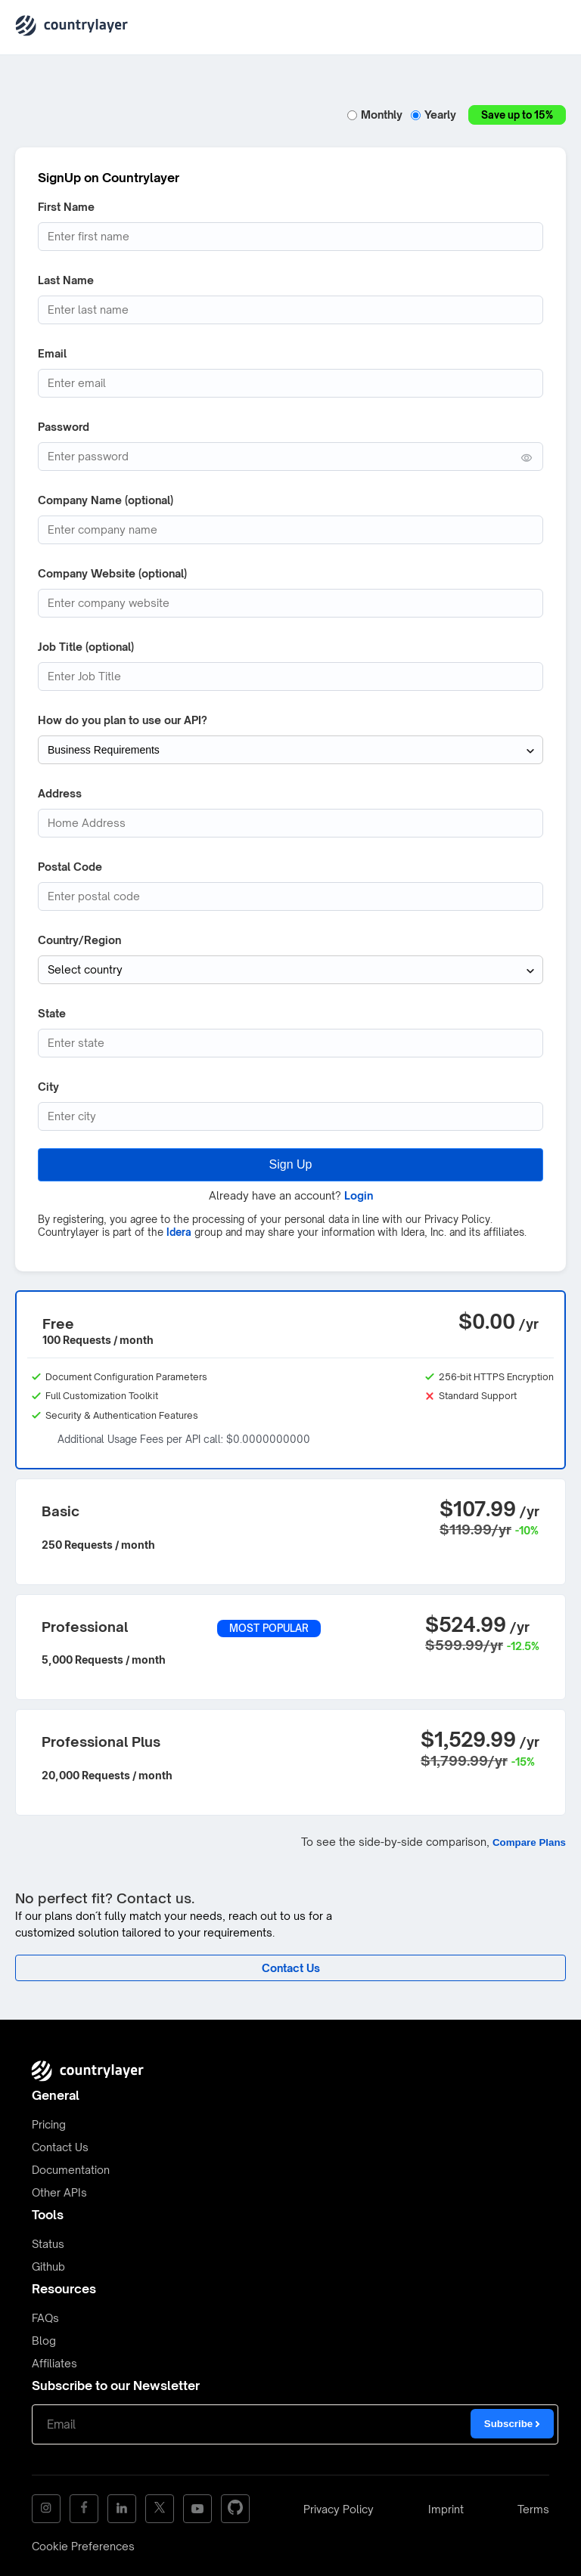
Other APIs (59, 2192)
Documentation (71, 2169)
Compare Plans (529, 1842)
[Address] (290, 823)
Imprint (446, 2509)
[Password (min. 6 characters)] (290, 456)
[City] (290, 1116)
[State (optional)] (290, 1043)
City (48, 1086)
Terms (533, 2509)
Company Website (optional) (112, 573)
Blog (44, 2340)
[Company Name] (290, 530)
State (52, 1013)
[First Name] (290, 236)
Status (48, 2243)
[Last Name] (290, 310)
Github (48, 2266)
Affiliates (54, 2363)
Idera (178, 1232)
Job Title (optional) (86, 646)
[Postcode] (290, 896)
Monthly (376, 114)
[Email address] (290, 383)
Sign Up (290, 1164)
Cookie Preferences (83, 2546)
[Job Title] (290, 676)
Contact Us (60, 2147)
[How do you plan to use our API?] (290, 749)
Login (358, 1195)
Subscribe (512, 2423)
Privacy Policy (338, 2509)
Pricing (49, 2124)
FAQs (45, 2317)
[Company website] (290, 603)
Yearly (435, 114)
